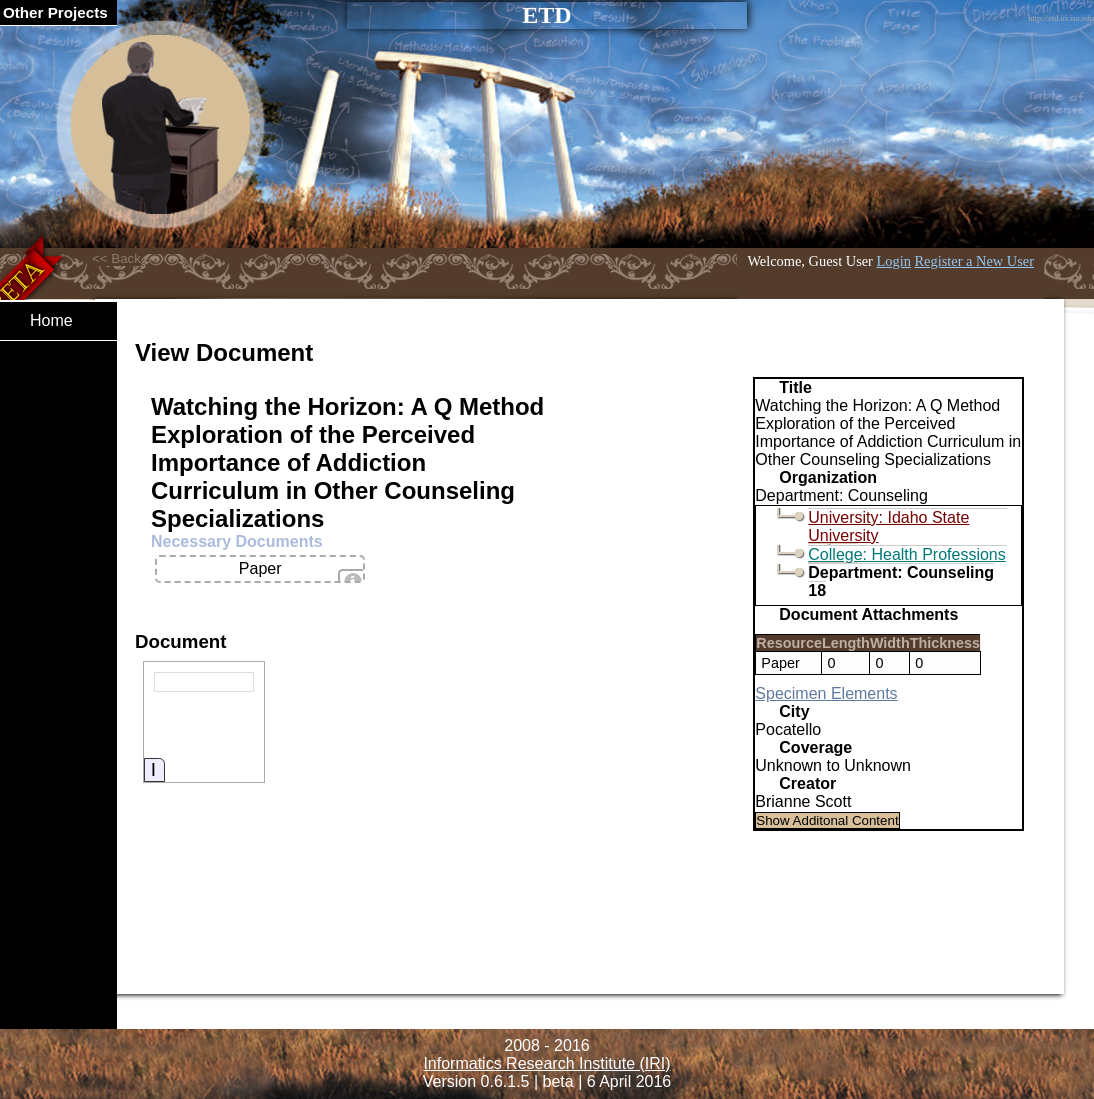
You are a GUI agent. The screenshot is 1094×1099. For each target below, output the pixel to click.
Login (894, 261)
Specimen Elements (826, 693)
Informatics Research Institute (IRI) (546, 1063)
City (794, 711)
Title (795, 387)
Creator (807, 783)
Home (51, 320)
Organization (828, 477)
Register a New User (974, 261)
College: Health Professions (906, 554)
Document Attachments (868, 614)
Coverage (815, 747)
